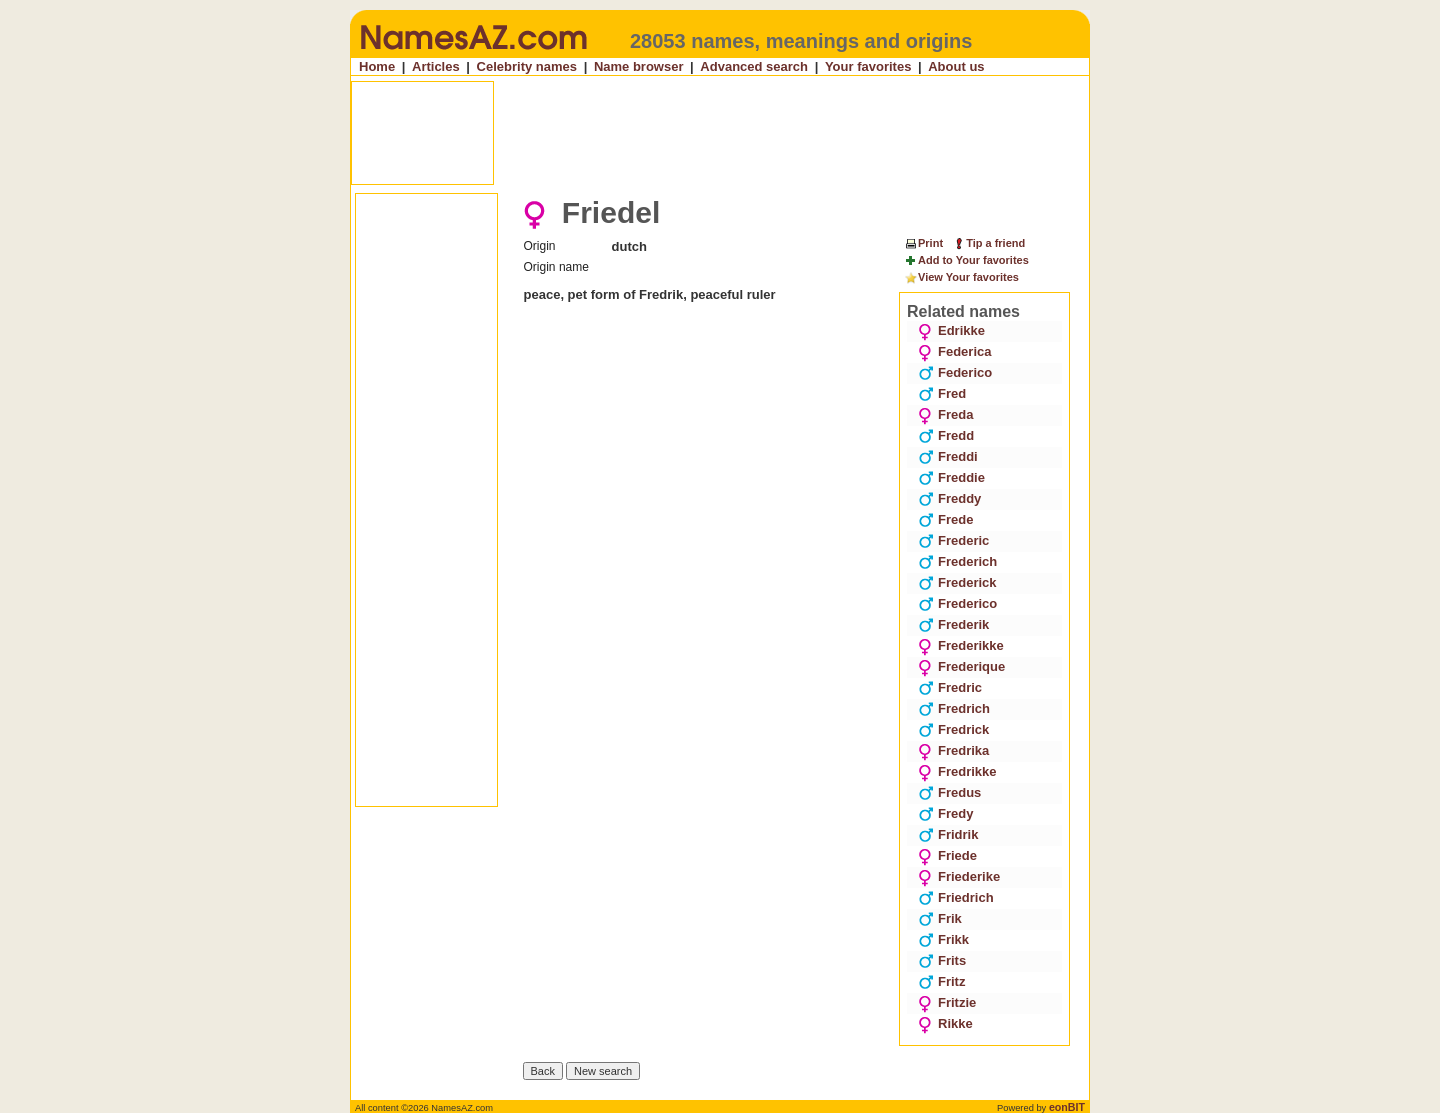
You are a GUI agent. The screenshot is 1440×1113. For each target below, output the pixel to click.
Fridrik (948, 834)
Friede (947, 855)
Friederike (959, 876)
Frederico (957, 603)
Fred (942, 393)
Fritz (941, 981)
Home (377, 66)
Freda (945, 414)
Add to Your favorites (966, 261)
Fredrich (954, 708)
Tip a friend (988, 243)
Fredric (950, 687)
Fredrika (953, 750)
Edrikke (951, 330)
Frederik (953, 624)
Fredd (946, 435)
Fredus (949, 792)
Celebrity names (527, 66)
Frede (945, 519)
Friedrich (956, 897)
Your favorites (868, 66)
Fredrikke (957, 771)
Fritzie (947, 1002)
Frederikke (961, 645)
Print (923, 243)
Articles (436, 66)
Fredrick (953, 729)
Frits (942, 960)
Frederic (953, 540)
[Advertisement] (722, 133)
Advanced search (754, 66)
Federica (954, 351)
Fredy (945, 813)
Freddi (948, 456)
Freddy (949, 498)
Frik (940, 918)
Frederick (957, 582)
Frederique (961, 666)
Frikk (943, 939)
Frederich (957, 561)
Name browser (639, 66)
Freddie (951, 477)
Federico (955, 372)
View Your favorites (961, 278)
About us (956, 66)
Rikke (945, 1023)
